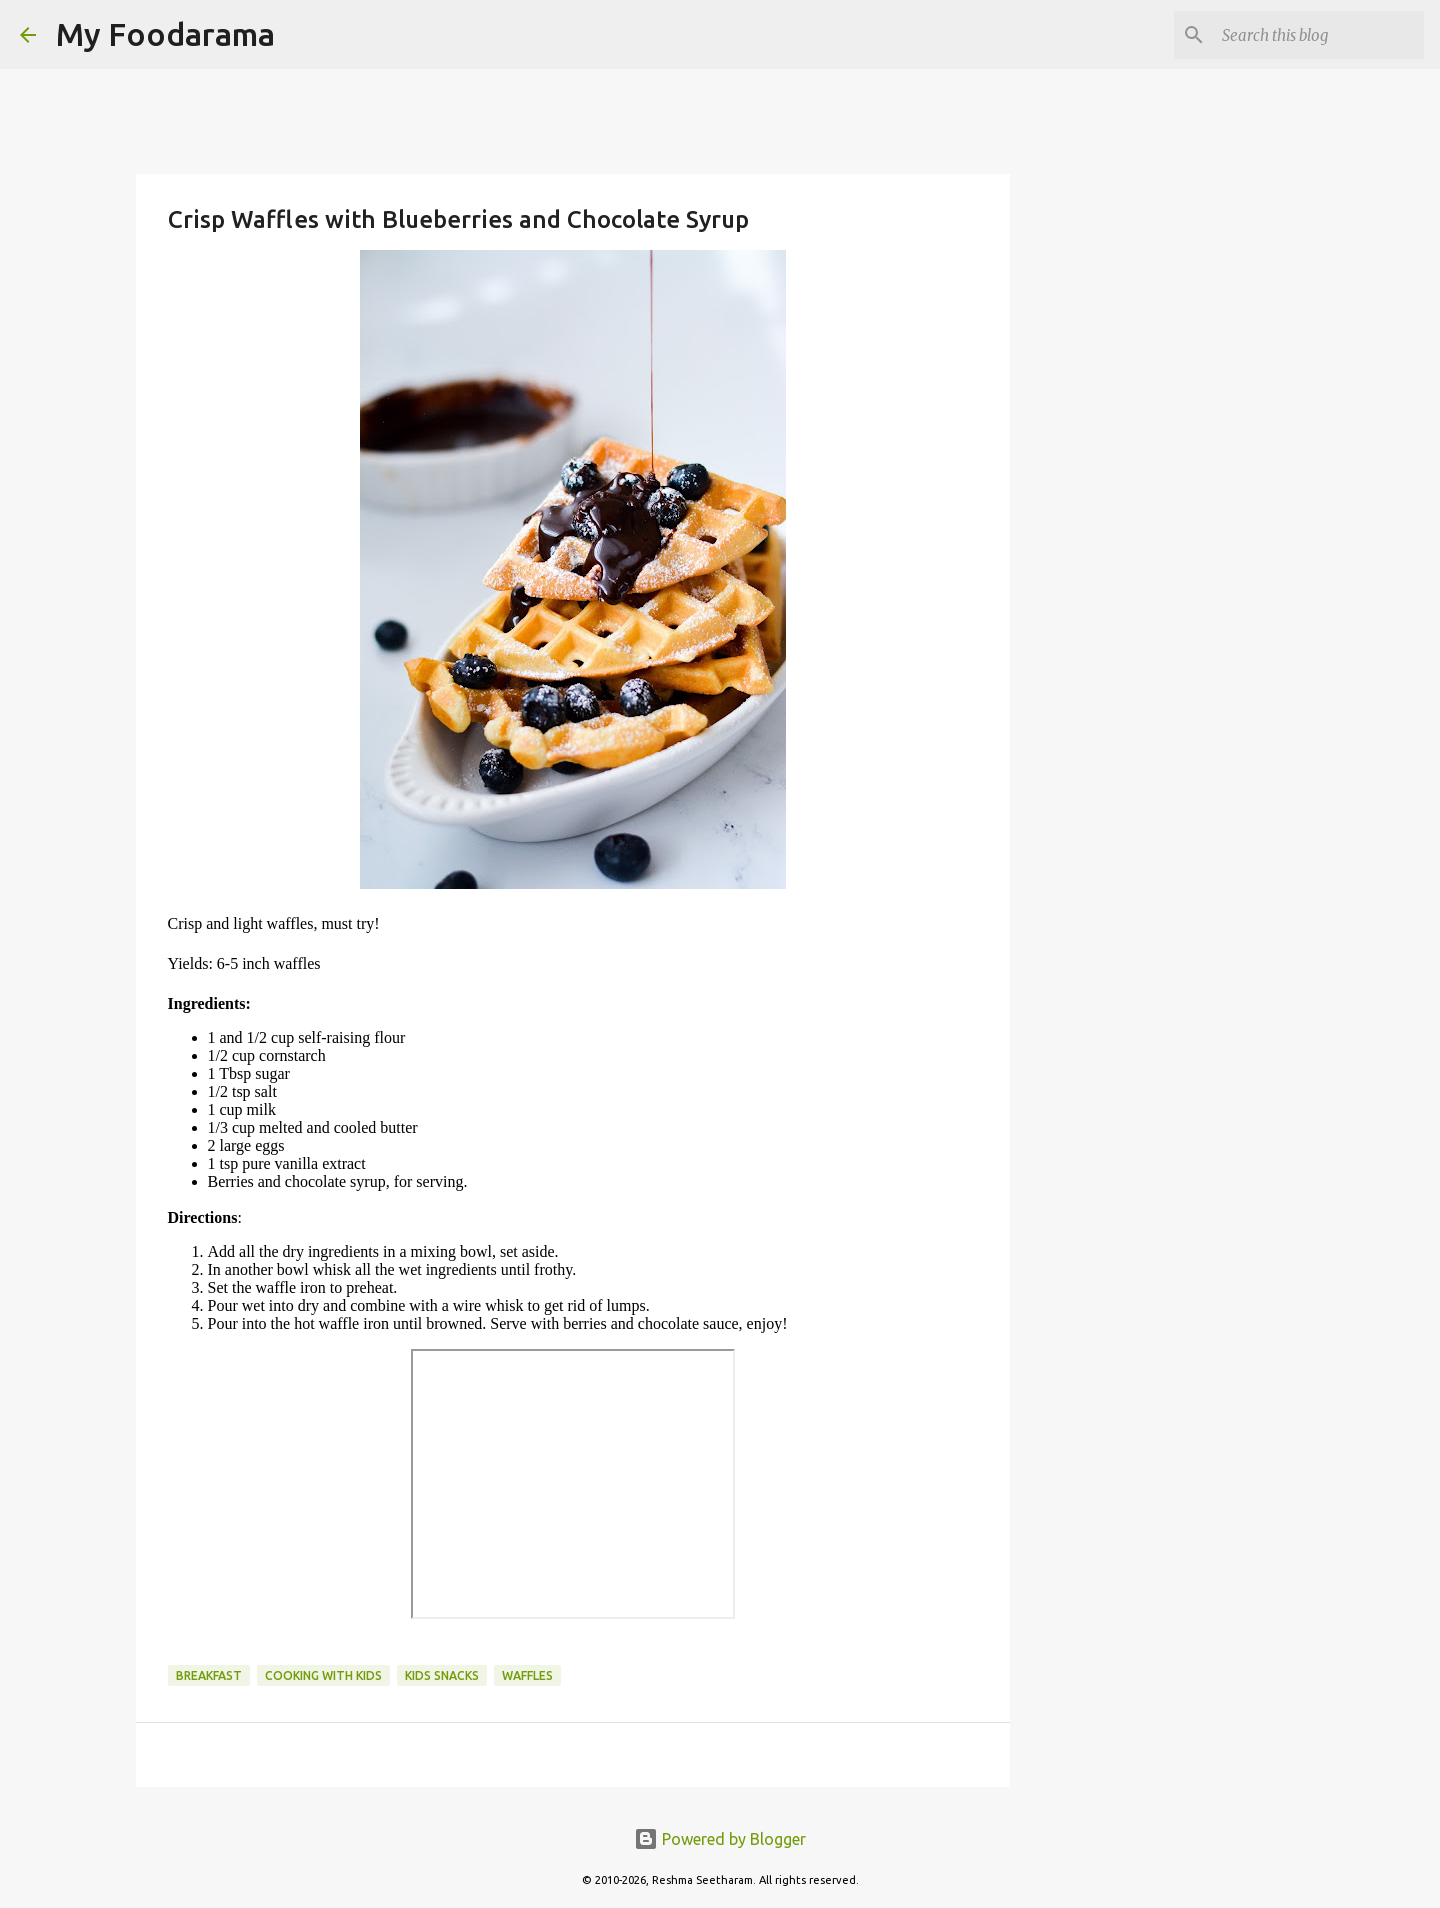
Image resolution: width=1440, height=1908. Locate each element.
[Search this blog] (1319, 35)
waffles (527, 1675)
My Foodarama (165, 34)
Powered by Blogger (720, 1839)
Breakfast (209, 1675)
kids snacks (442, 1675)
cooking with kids (323, 1675)
